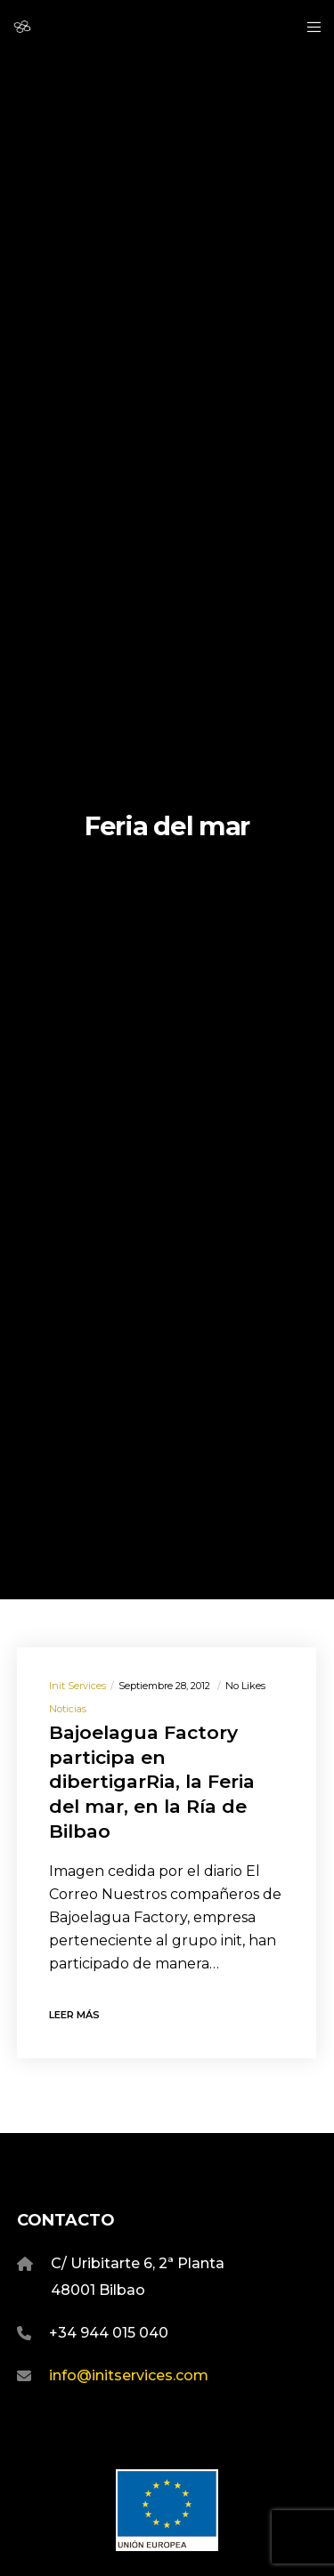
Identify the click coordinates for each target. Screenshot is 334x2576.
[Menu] (308, 26)
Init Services (77, 1685)
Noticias (67, 1709)
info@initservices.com (128, 2375)
